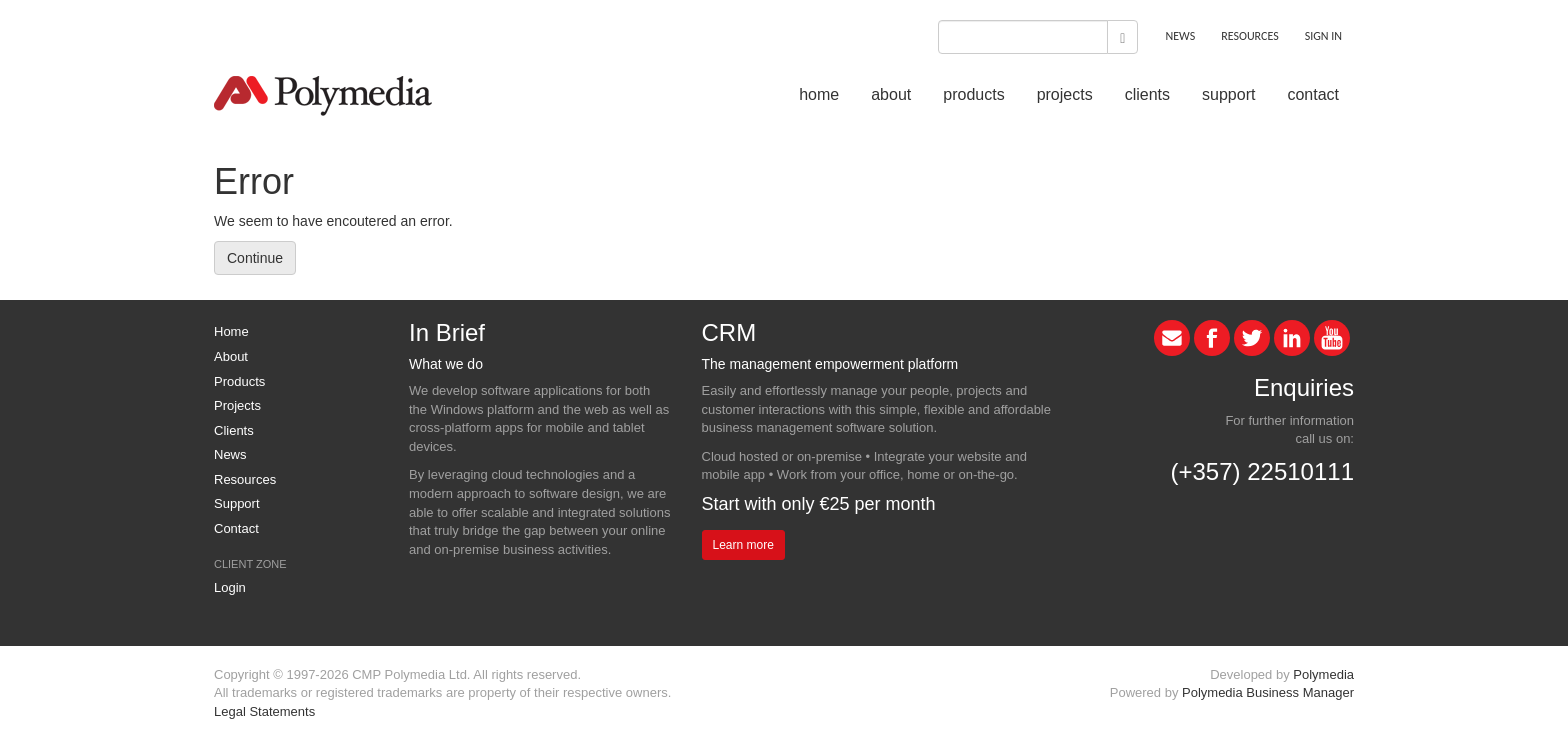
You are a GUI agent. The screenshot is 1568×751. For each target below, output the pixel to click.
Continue (255, 258)
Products (239, 381)
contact (1313, 94)
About (231, 356)
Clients (234, 430)
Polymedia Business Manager (1268, 692)
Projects (237, 405)
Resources (245, 479)
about (891, 94)
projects (1065, 94)
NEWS (1180, 36)
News (230, 454)
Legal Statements (264, 711)
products (973, 94)
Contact (236, 528)
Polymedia (1323, 674)
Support (237, 503)
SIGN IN (1323, 36)
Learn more (743, 545)
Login (230, 587)
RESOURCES (1249, 36)
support (1228, 94)
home (819, 94)
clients (1147, 94)
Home (231, 331)
